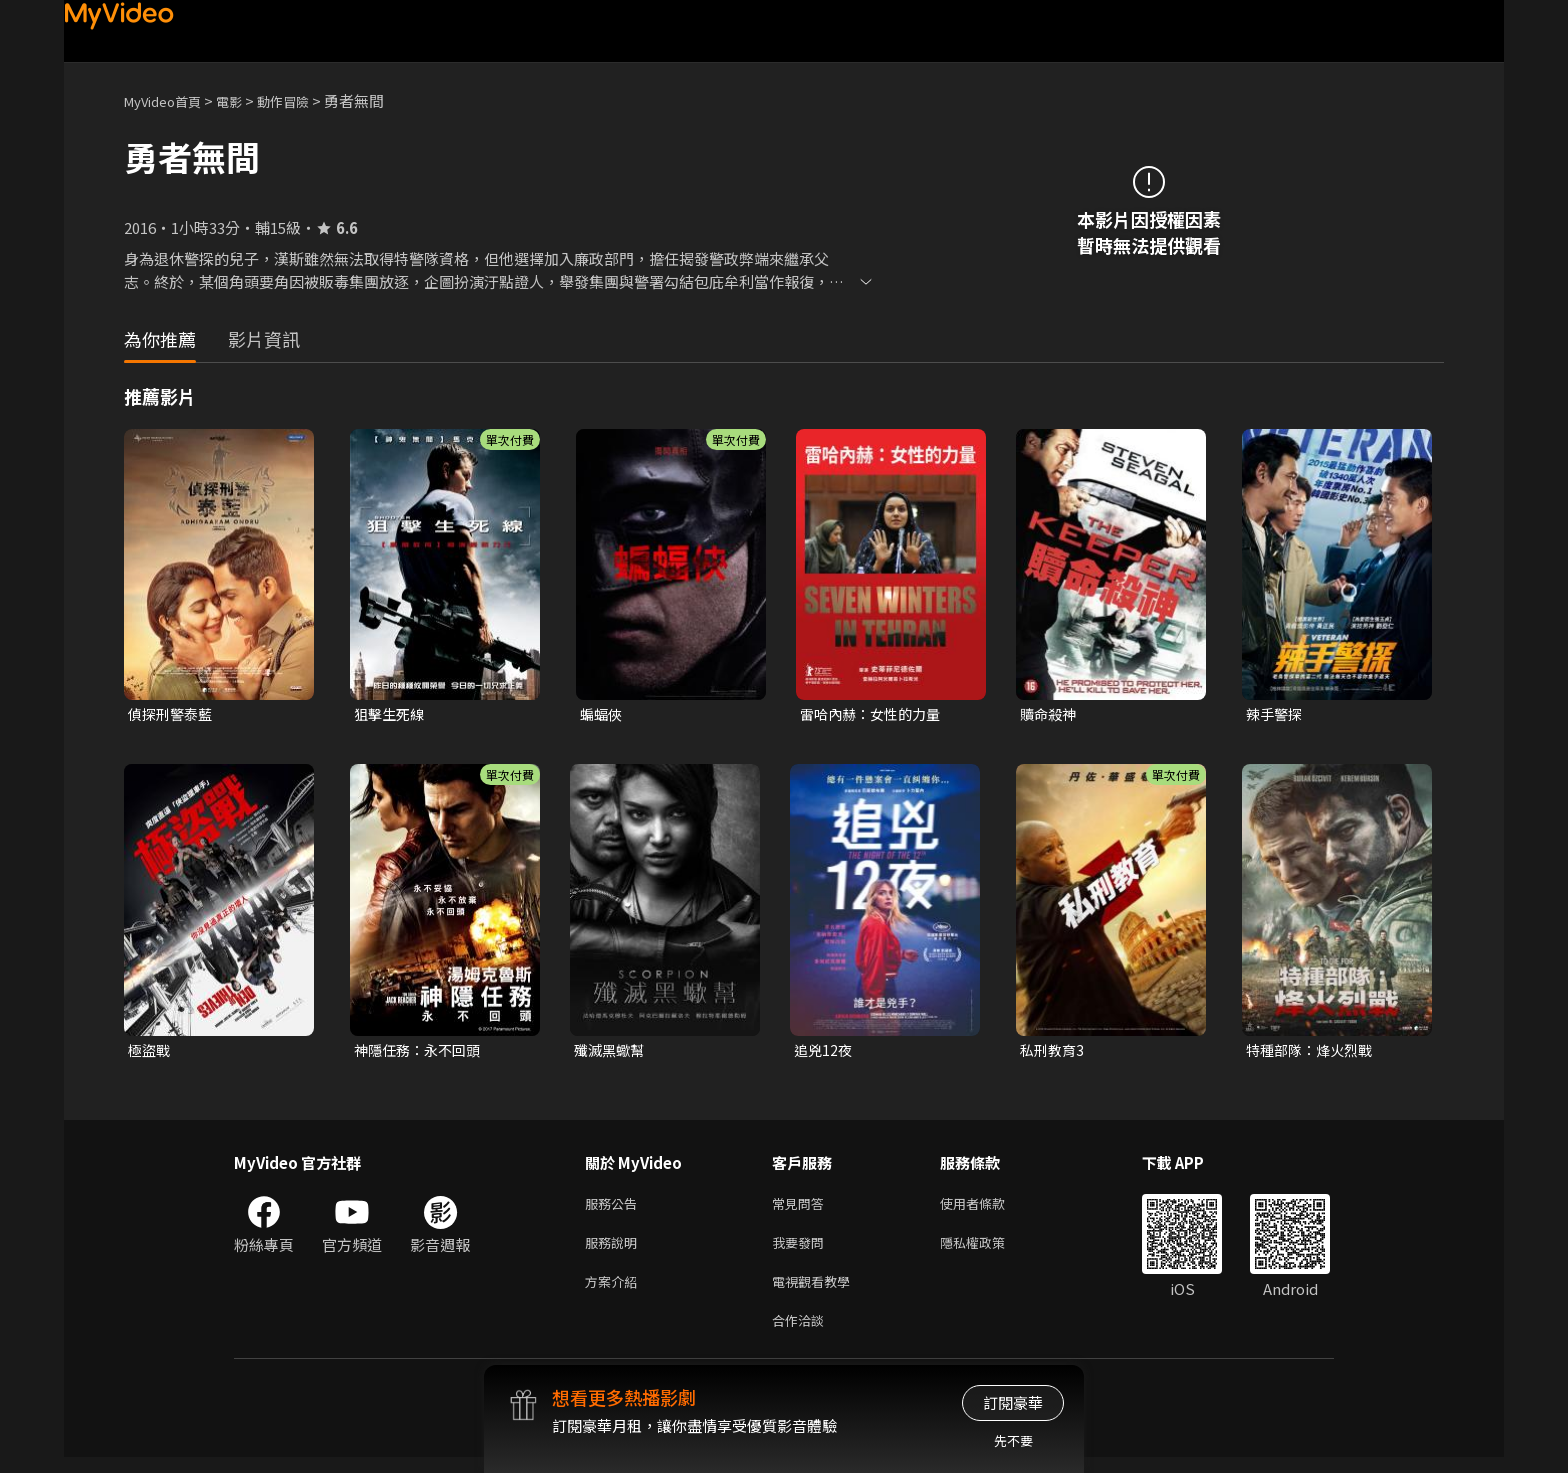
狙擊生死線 (391, 714)
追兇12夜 (824, 1052)
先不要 (1013, 1440)
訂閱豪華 (1013, 1402)
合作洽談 (802, 1334)
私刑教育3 (1054, 1052)
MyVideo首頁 (169, 100)
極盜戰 (150, 1052)
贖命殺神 (1050, 714)
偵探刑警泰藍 (173, 714)
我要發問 (802, 1250)
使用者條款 (989, 1208)
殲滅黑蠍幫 (611, 1052)
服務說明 (615, 1250)
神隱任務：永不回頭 (421, 1052)
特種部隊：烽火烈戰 (1313, 1052)
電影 (245, 100)
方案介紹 (615, 1292)
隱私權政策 (989, 1250)
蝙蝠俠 (602, 714)
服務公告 (615, 1208)
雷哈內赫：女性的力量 (875, 714)
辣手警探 (1276, 714)
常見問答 (802, 1208)
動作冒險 (305, 100)
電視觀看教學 (817, 1292)
